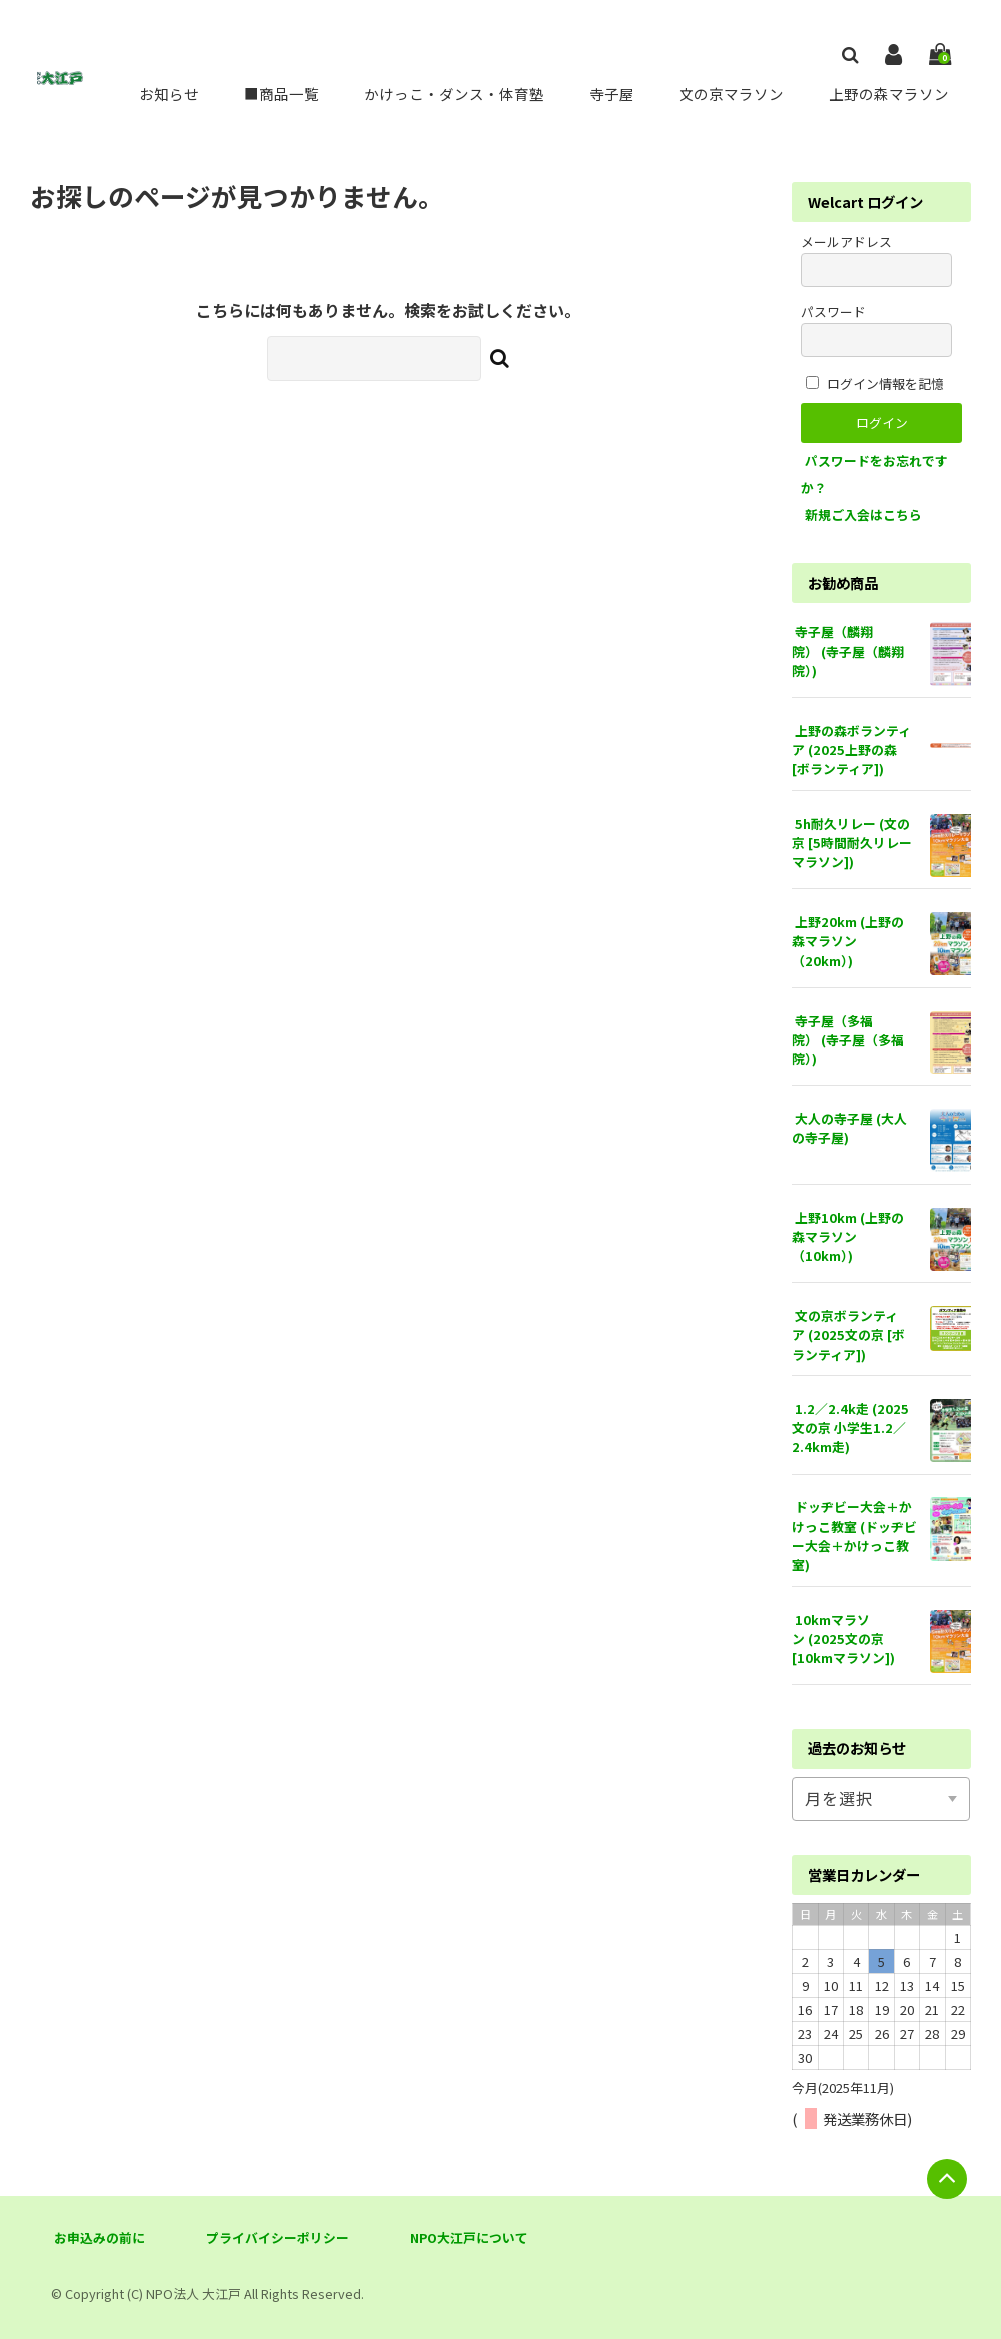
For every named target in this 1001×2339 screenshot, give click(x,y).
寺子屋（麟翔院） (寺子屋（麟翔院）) (848, 650)
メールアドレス (876, 259)
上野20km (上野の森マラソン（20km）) (848, 940)
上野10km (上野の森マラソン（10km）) (848, 1236)
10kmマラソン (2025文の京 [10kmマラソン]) (843, 1638)
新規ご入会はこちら (863, 514)
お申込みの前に (99, 2237)
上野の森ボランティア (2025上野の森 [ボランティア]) (851, 749)
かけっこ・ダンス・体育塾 (448, 94)
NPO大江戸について (469, 2237)
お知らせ (161, 94)
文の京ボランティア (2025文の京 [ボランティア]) (848, 1334)
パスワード (876, 329)
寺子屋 (608, 94)
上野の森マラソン (887, 94)
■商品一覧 (273, 94)
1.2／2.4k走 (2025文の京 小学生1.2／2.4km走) (850, 1427)
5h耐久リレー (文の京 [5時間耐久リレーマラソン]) (852, 842)
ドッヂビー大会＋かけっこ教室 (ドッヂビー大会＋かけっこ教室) (854, 1535)
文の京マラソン (728, 94)
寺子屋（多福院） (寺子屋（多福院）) (848, 1039)
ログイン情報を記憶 (875, 383)
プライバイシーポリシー (277, 2237)
